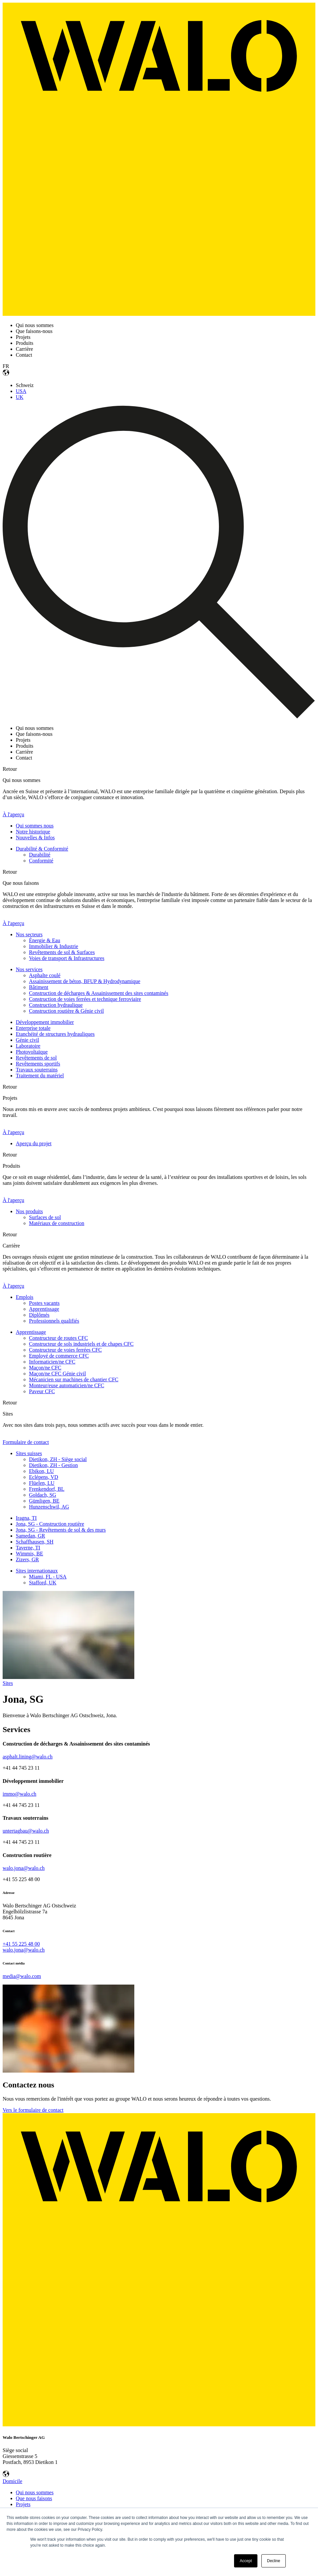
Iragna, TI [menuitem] (26, 1518)
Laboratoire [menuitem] (28, 1046)
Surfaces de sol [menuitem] (45, 1217)
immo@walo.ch (19, 1794)
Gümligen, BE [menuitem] (44, 1501)
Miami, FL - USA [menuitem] (47, 1576)
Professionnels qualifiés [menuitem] (54, 1321)
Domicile (12, 2481)
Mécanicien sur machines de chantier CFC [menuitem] (73, 1379)
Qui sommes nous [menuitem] (35, 825)
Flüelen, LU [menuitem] (41, 1483)
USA (21, 391)
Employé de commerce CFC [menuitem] (59, 1356)
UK (19, 397)
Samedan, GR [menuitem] (30, 1536)
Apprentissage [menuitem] (44, 1309)
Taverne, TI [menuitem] (28, 1547)
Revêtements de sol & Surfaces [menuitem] (62, 952)
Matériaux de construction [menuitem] (56, 1223)
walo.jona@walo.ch (24, 1868)
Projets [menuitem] (23, 2504)
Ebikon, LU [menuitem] (41, 1471)
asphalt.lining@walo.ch (28, 1756)
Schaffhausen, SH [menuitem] (34, 1541)
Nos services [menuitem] (29, 969)
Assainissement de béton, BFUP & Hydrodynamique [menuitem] (84, 981)
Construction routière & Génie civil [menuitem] (66, 1011)
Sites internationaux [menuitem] (37, 1570)
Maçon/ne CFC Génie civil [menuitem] (57, 1373)
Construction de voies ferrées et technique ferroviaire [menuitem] (85, 999)
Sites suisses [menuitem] (29, 1453)
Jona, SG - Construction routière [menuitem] (50, 1524)
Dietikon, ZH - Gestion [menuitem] (53, 1465)
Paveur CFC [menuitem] (42, 1391)
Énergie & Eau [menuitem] (44, 940)
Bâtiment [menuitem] (38, 987)
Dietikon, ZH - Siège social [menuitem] (58, 1459)
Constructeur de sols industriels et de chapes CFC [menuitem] (81, 1344)
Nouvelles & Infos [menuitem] (35, 837)
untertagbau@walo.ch (26, 1831)
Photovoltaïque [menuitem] (32, 1052)
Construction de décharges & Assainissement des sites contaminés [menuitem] (98, 993)
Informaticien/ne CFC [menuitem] (52, 1361)
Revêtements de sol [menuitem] (36, 1058)
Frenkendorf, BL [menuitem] (47, 1489)
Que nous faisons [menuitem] (34, 2498)
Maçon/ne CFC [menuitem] (45, 1367)
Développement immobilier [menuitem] (45, 1022)
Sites (8, 1683)
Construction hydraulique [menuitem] (56, 1005)
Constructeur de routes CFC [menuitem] (58, 1338)
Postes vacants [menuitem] (44, 1303)
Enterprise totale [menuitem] (33, 1028)
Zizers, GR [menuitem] (27, 1559)
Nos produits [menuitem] (29, 1211)
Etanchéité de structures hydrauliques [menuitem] (55, 1034)
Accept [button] (246, 2561)
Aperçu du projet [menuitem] (33, 1143)
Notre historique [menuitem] (33, 831)
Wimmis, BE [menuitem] (29, 1553)
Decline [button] (273, 2561)
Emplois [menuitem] (24, 1297)
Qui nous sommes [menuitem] (35, 2492)
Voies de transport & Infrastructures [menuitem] (66, 958)
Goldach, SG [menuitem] (42, 1495)
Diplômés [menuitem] (39, 1315)
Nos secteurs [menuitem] (29, 934)
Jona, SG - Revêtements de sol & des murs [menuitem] (61, 1530)
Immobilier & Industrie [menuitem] (53, 946)
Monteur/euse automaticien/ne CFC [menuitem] (66, 1385)
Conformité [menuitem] (41, 860)
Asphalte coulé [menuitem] (45, 975)
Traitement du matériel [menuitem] (40, 1075)
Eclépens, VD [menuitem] (43, 1477)
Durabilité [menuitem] (39, 854)
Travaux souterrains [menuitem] (37, 1069)
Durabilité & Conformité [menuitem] (42, 849)
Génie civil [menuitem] (27, 1040)
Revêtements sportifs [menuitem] (38, 1063)
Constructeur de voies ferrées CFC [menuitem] (65, 1350)
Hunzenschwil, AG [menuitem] (49, 1507)
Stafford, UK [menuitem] (42, 1582)
